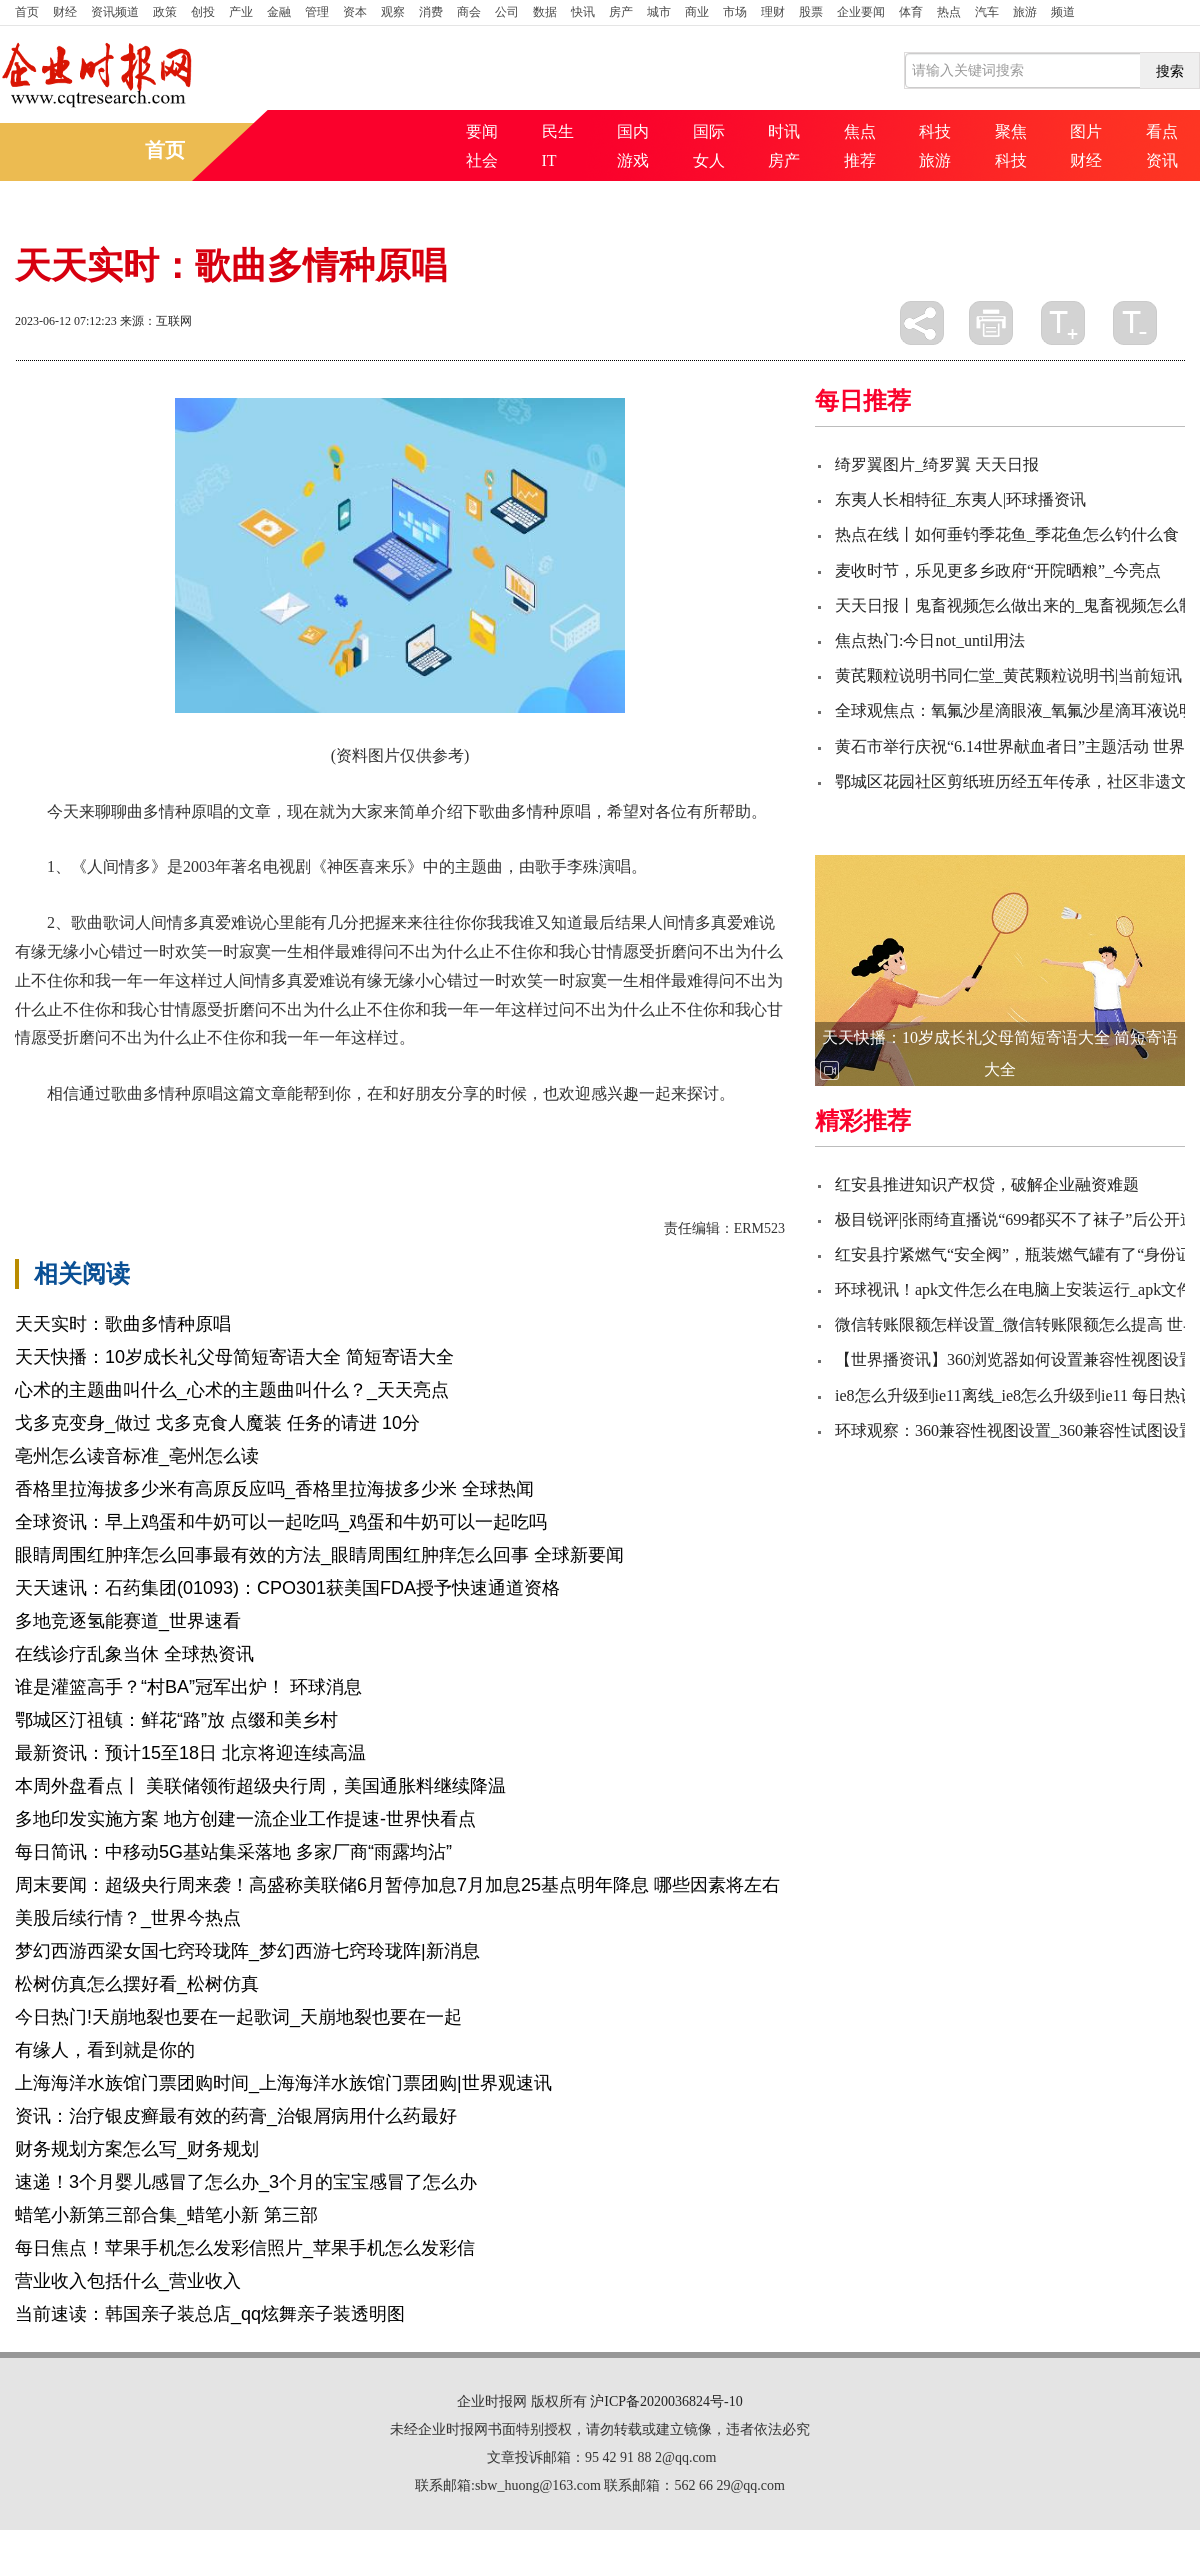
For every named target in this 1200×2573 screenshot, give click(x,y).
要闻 (482, 131)
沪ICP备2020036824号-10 (666, 2401)
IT (549, 160)
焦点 (860, 131)
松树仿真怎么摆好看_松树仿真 (137, 1984)
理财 (773, 12)
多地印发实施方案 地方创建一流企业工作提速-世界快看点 (245, 1819)
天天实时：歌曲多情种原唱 (123, 1324)
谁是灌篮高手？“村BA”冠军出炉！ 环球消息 (188, 1687)
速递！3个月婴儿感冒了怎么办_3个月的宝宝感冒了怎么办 (246, 2182)
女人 (709, 160)
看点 (1162, 131)
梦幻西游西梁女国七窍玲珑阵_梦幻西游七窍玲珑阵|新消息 (247, 1951)
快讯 (583, 12)
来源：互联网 (156, 321)
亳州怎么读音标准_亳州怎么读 (137, 1456)
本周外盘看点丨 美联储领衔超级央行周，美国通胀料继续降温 (260, 1786)
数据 (545, 12)
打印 (991, 323)
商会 (469, 12)
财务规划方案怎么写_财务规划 (137, 2149)
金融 (279, 12)
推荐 (860, 160)
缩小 (1135, 323)
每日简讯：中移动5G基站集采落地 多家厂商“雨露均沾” (233, 1852)
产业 (241, 12)
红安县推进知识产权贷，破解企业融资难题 (987, 1184)
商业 (697, 12)
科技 (935, 131)
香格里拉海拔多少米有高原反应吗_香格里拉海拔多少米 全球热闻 (274, 1489)
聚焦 (1011, 131)
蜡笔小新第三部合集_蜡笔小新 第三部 (166, 2215)
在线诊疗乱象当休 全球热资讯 (134, 1654)
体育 (911, 12)
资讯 (1162, 160)
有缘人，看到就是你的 (105, 2050)
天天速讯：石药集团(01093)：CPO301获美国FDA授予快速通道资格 (287, 1588)
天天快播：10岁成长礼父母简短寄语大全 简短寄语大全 (234, 1357)
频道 (1063, 12)
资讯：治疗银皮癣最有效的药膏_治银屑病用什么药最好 (236, 2116)
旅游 (1025, 12)
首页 (27, 12)
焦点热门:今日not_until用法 (930, 640)
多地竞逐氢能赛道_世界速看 (128, 1621)
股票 (811, 12)
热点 (949, 12)
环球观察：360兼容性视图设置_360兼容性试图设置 (1015, 1430)
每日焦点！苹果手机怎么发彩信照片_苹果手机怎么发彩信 (245, 2248)
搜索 (1170, 71)
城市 (659, 12)
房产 (621, 12)
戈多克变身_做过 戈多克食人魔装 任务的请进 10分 (217, 1423)
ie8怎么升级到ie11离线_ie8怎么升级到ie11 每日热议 (1015, 1395)
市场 (735, 12)
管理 (317, 12)
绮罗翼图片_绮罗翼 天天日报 (937, 464)
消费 (431, 12)
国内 (633, 131)
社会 (482, 160)
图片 (1086, 131)
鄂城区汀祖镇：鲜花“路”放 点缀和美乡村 (176, 1720)
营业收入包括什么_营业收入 (128, 2281)
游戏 (633, 160)
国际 (709, 131)
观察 (393, 12)
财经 (65, 12)
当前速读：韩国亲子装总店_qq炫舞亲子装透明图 (210, 2314)
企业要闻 (861, 12)
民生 (558, 131)
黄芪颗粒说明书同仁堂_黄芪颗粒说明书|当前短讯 (1008, 675)
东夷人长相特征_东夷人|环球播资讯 (960, 499)
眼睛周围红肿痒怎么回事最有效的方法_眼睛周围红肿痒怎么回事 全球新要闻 (319, 1555)
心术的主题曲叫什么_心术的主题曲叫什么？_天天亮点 (232, 1390)
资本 (355, 12)
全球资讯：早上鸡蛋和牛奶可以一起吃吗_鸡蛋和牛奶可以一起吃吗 (281, 1522)
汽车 (987, 12)
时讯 (784, 131)
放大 (1063, 323)
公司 (507, 12)
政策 (165, 12)
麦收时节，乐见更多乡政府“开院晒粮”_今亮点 (998, 570)
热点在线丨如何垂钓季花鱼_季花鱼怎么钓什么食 (1007, 534)
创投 (203, 12)
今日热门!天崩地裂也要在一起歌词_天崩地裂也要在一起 (238, 2017)
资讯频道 (115, 12)
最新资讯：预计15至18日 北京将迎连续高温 (190, 1753)
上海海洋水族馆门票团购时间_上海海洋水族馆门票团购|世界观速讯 (283, 2083)
